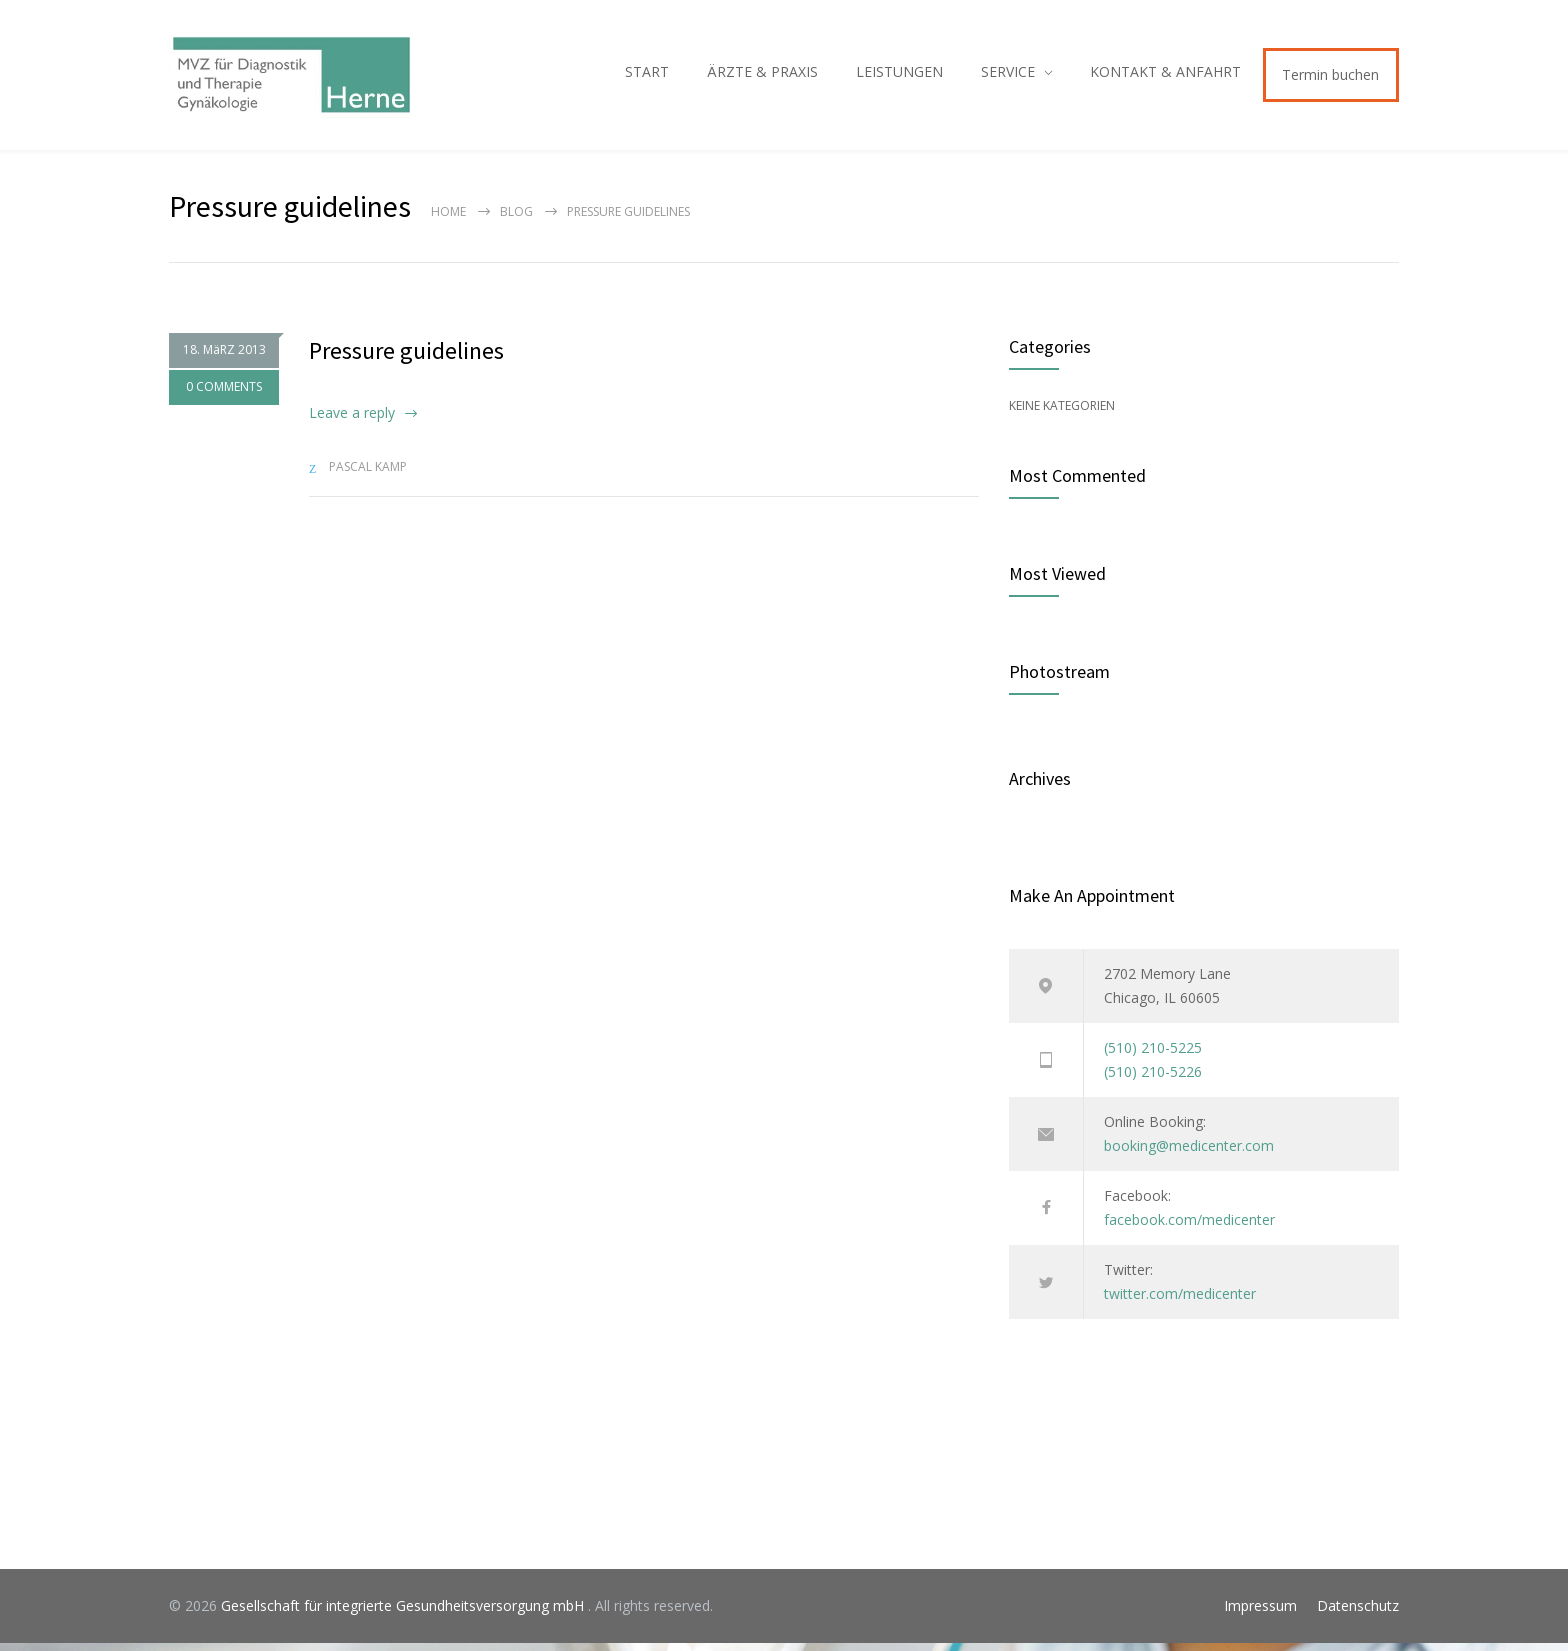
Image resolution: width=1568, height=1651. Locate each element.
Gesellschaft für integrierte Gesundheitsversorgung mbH (404, 1613)
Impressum (1260, 1613)
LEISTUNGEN (899, 75)
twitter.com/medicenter (1180, 1301)
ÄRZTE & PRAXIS (762, 75)
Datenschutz (1358, 1613)
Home (448, 219)
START (647, 75)
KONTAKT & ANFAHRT (1165, 75)
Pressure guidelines (406, 358)
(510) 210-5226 (1153, 1079)
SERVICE (1008, 75)
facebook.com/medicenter (1189, 1227)
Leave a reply (352, 420)
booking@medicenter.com (1189, 1153)
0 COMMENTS (224, 394)
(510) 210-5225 (1153, 1055)
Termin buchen (1330, 78)
